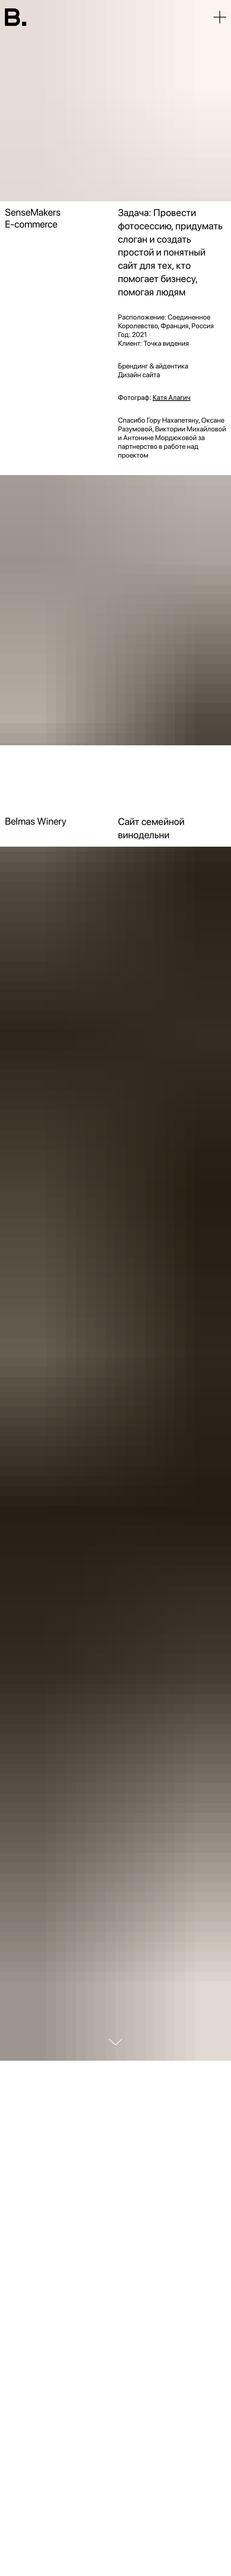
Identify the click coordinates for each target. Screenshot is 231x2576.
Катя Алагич (171, 397)
